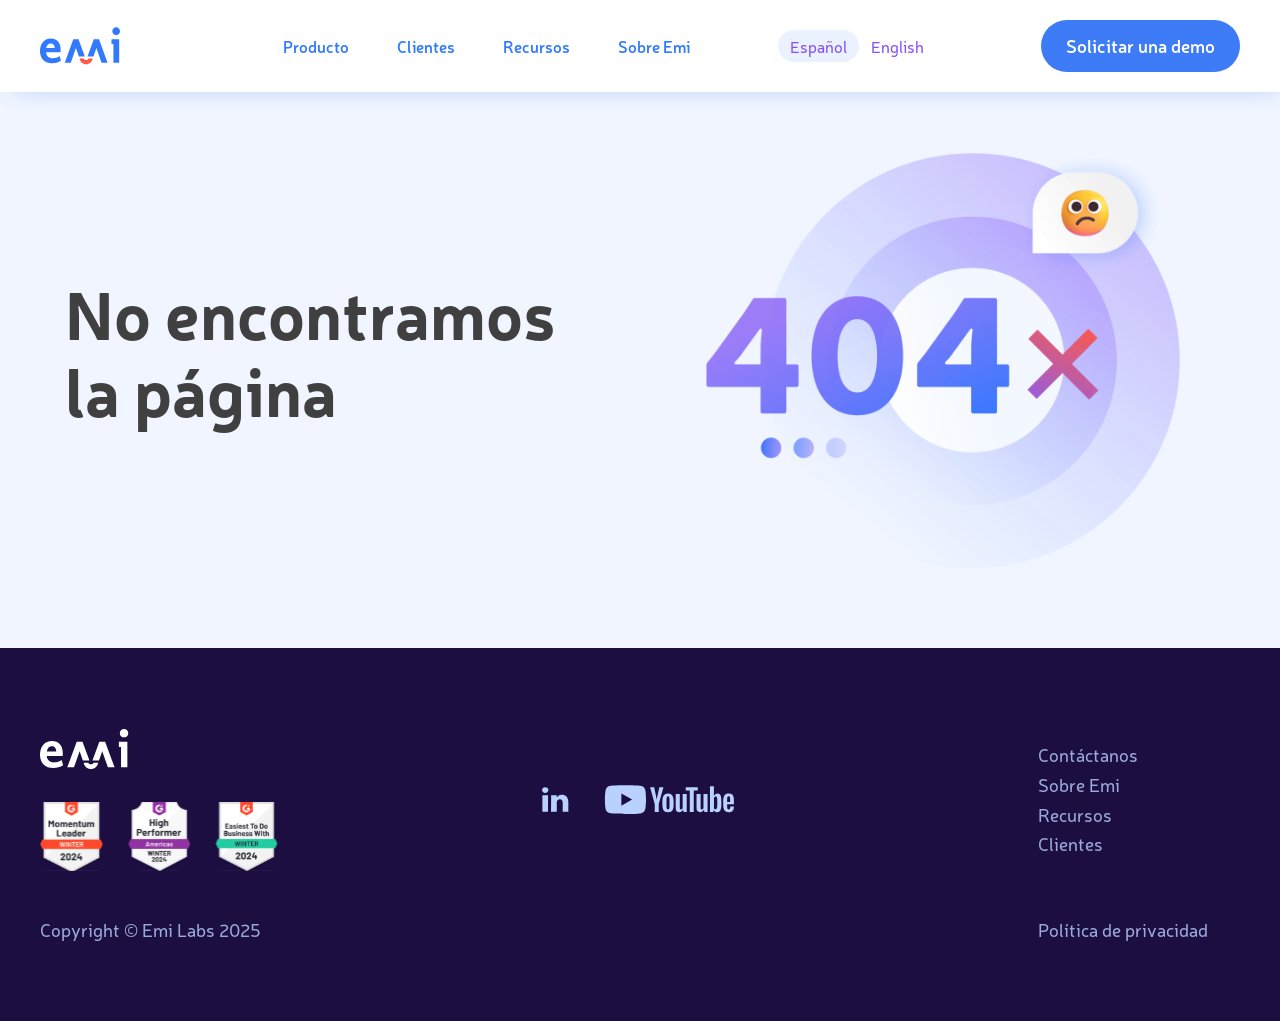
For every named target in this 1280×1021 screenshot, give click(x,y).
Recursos (536, 46)
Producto (316, 46)
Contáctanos (1088, 755)
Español (818, 46)
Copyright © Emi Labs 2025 (150, 930)
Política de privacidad (1123, 930)
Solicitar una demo (1140, 45)
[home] (120, 45)
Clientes (426, 46)
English (897, 46)
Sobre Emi (654, 46)
